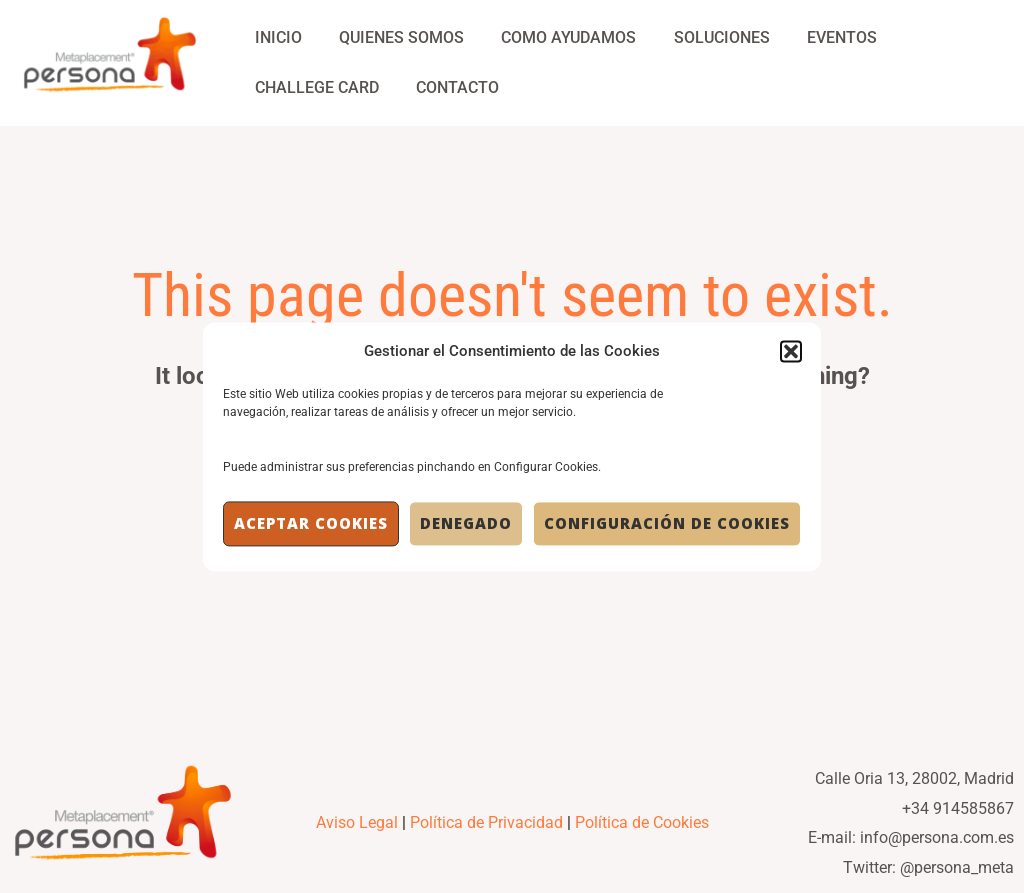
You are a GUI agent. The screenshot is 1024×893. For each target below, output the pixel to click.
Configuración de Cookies (667, 524)
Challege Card (314, 87)
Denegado (466, 524)
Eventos (818, 37)
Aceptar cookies (311, 524)
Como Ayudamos (555, 37)
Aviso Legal (357, 823)
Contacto (449, 87)
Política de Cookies (642, 823)
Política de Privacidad (486, 823)
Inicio (275, 37)
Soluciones (703, 37)
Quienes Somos (393, 37)
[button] (791, 351)
